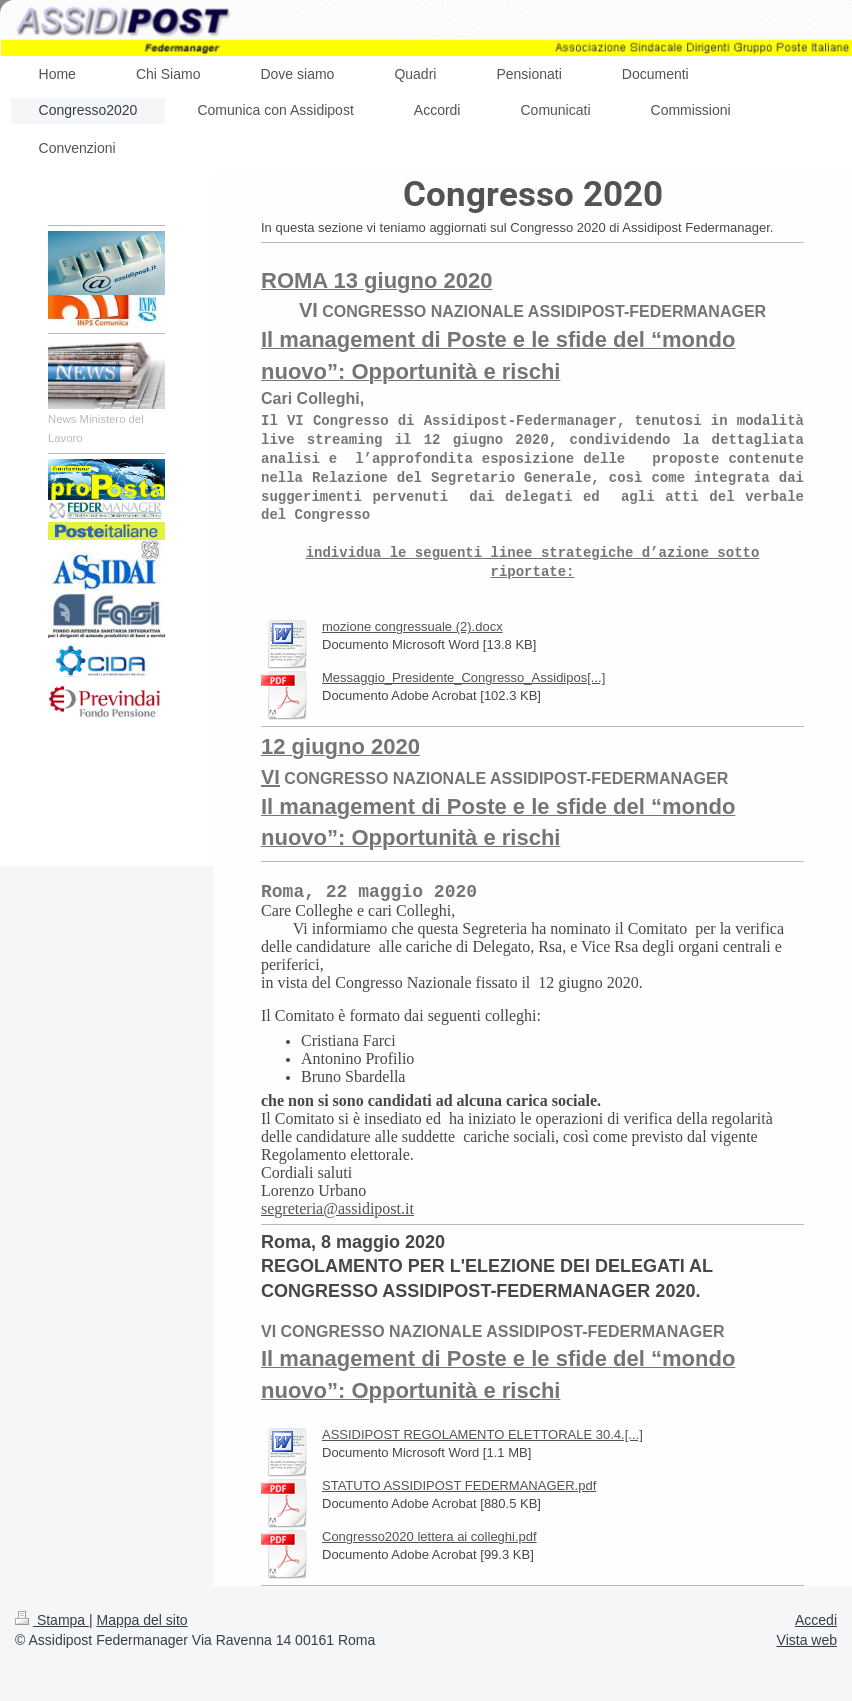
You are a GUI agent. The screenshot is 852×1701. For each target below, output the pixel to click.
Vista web (807, 1640)
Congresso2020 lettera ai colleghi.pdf (429, 1536)
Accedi (816, 1620)
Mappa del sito (142, 1620)
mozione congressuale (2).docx (412, 626)
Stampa (52, 1620)
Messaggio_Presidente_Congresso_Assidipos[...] (463, 677)
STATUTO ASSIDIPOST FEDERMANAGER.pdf (459, 1485)
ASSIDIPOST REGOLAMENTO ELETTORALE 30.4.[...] (482, 1434)
